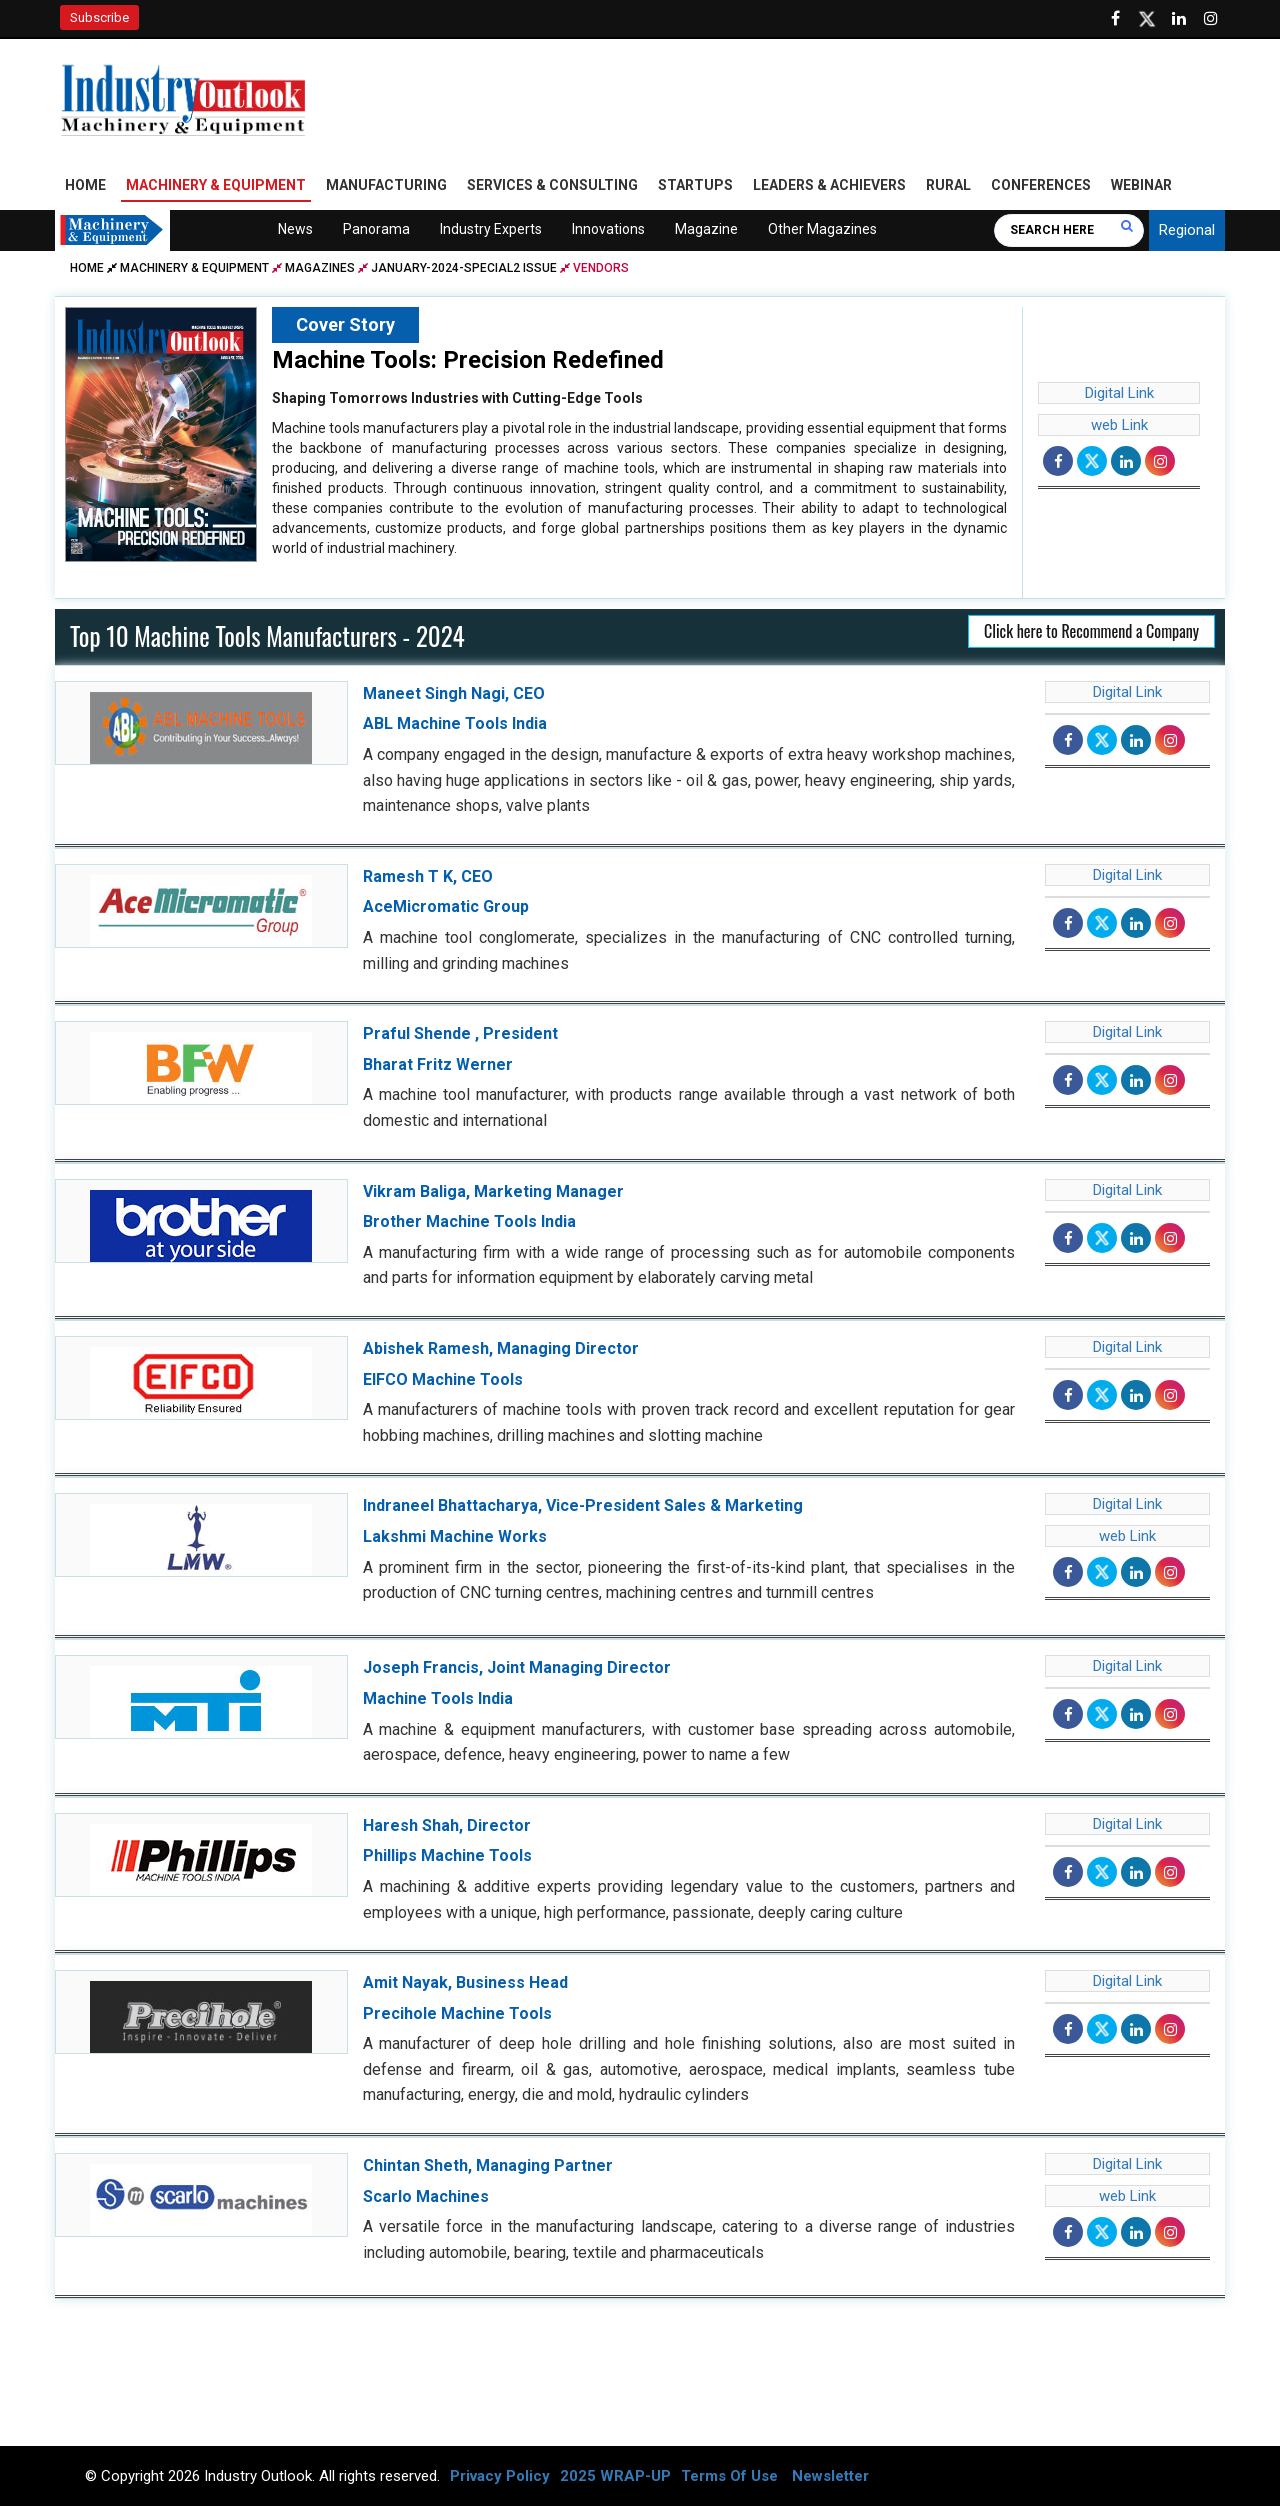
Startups (695, 185)
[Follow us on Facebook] (1115, 19)
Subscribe (99, 17)
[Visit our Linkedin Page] (1179, 19)
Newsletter (830, 2476)
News (295, 229)
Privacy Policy (500, 2476)
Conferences (1041, 185)
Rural (948, 185)
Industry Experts (491, 229)
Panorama (376, 229)
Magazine (706, 229)
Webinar (1141, 185)
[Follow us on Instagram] (1211, 19)
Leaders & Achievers (829, 185)
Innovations (608, 229)
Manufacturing (386, 185)
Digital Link (1119, 393)
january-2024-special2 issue (464, 268)
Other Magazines (822, 229)
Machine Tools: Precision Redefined (468, 360)
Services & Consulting (552, 185)
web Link (1119, 425)
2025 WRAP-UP (615, 2476)
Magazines (320, 268)
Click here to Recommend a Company (1091, 631)
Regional (1187, 230)
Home (85, 185)
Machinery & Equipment (216, 185)
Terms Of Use (729, 2476)
